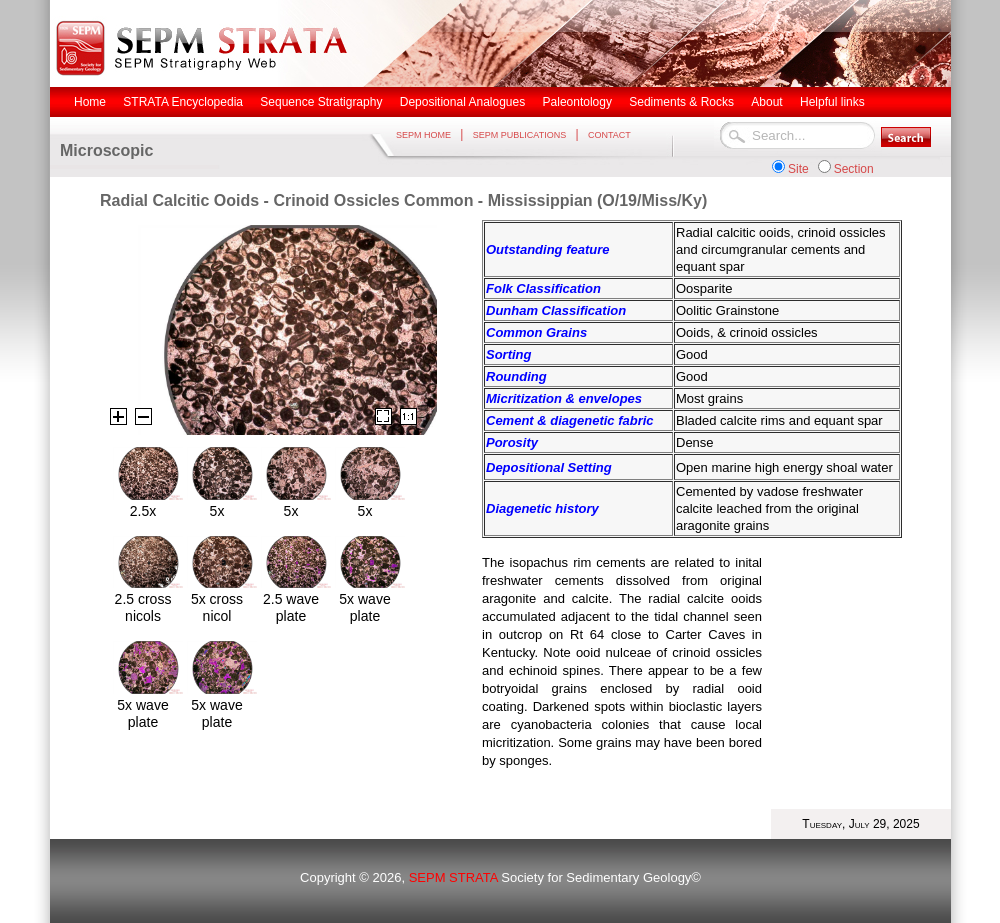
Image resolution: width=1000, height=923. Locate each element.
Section (854, 169)
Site (798, 169)
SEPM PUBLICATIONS (519, 135)
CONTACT (609, 135)
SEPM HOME (423, 135)
